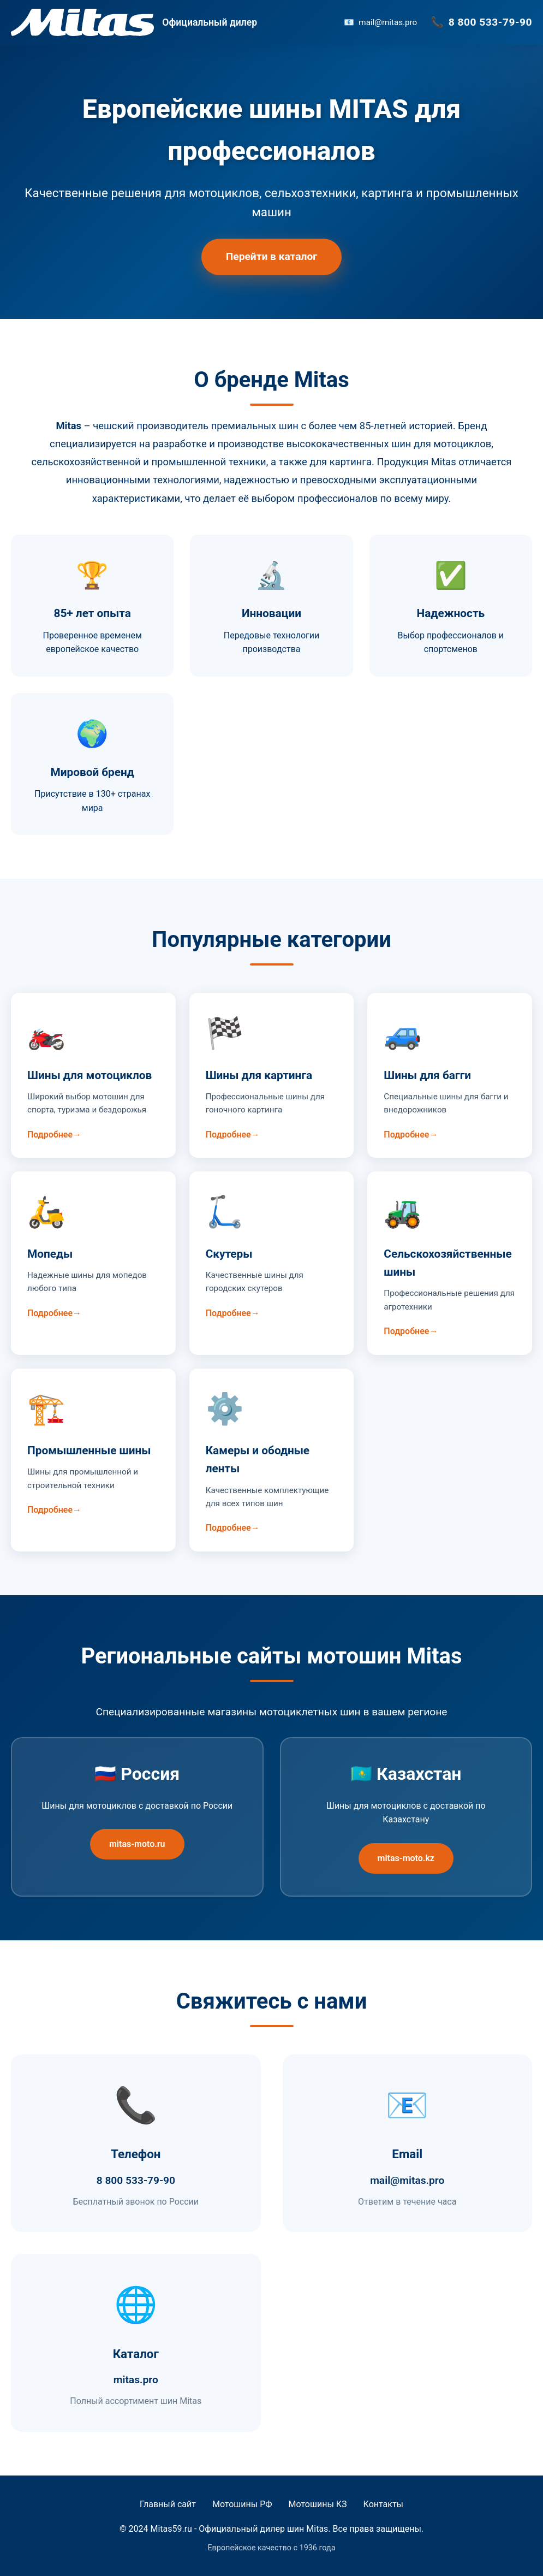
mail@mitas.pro (388, 22)
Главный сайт (168, 2504)
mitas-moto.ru (137, 1844)
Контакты (383, 2504)
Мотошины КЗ (318, 2504)
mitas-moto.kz (406, 1858)
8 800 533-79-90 (490, 22)
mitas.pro (136, 2379)
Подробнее (50, 1134)
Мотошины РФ (242, 2504)
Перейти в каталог (272, 256)
